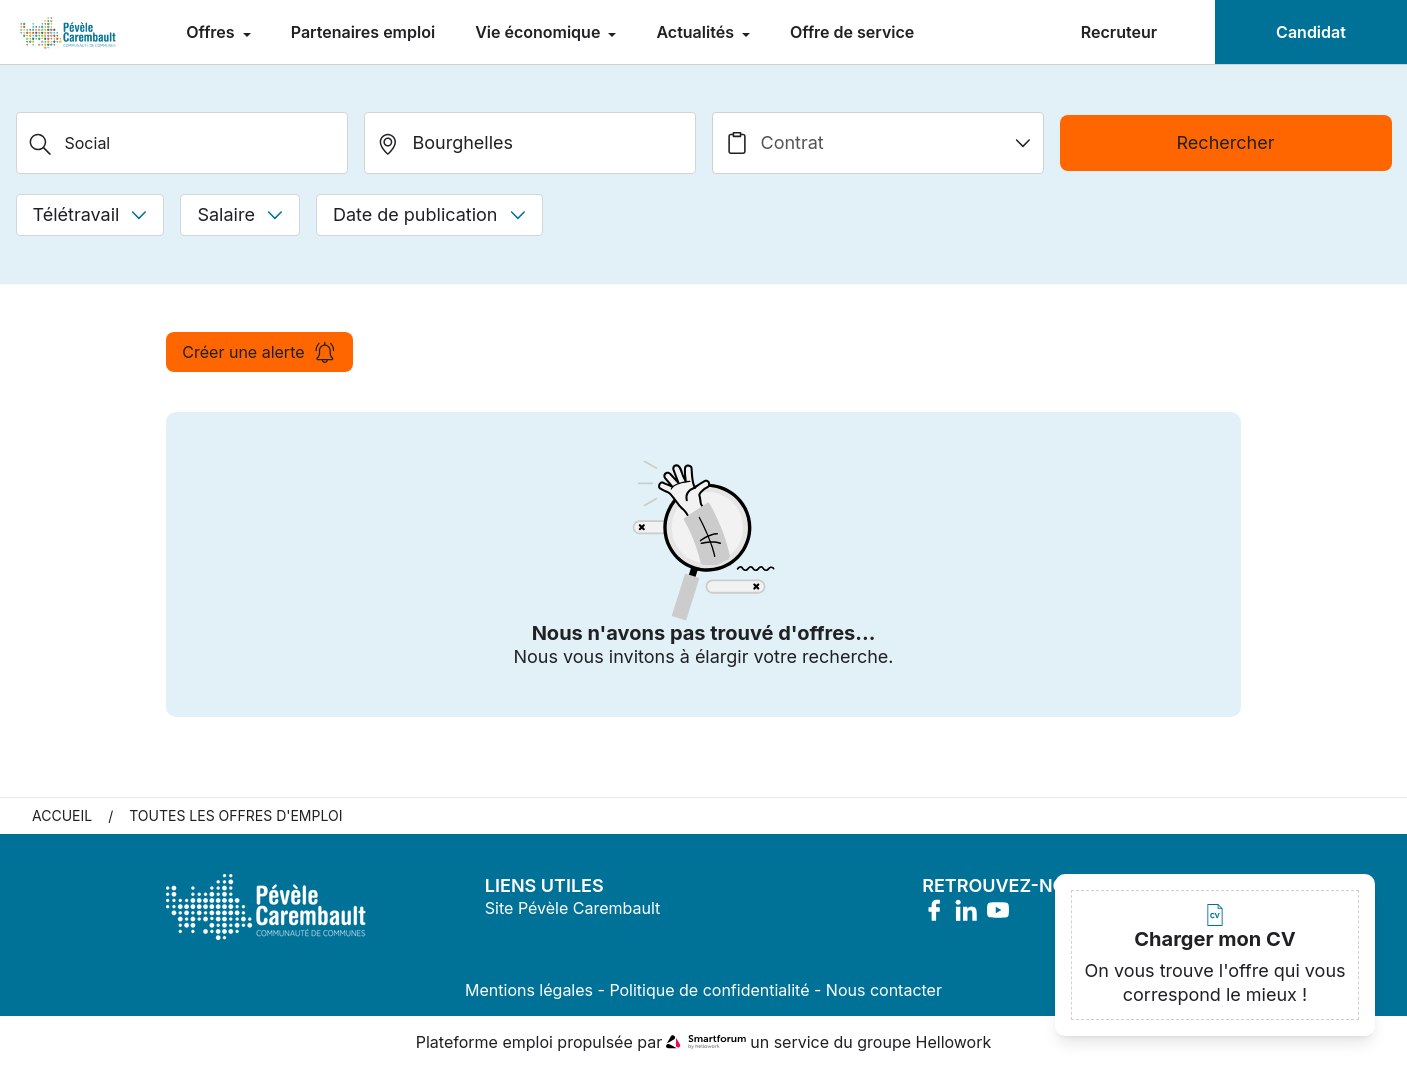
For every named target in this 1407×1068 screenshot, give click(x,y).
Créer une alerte (259, 352)
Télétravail (90, 214)
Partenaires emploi (363, 32)
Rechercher (1226, 142)
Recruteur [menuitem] (1119, 32)
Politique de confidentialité (709, 990)
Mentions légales (529, 990)
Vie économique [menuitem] (539, 32)
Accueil (62, 815)
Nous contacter (884, 990)
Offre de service (852, 32)
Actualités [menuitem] (697, 32)
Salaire (239, 214)
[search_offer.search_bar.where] (530, 143)
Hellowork (954, 1042)
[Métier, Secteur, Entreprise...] (182, 143)
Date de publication (429, 214)
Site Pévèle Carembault (572, 908)
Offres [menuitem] (212, 32)
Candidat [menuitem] (1311, 32)
